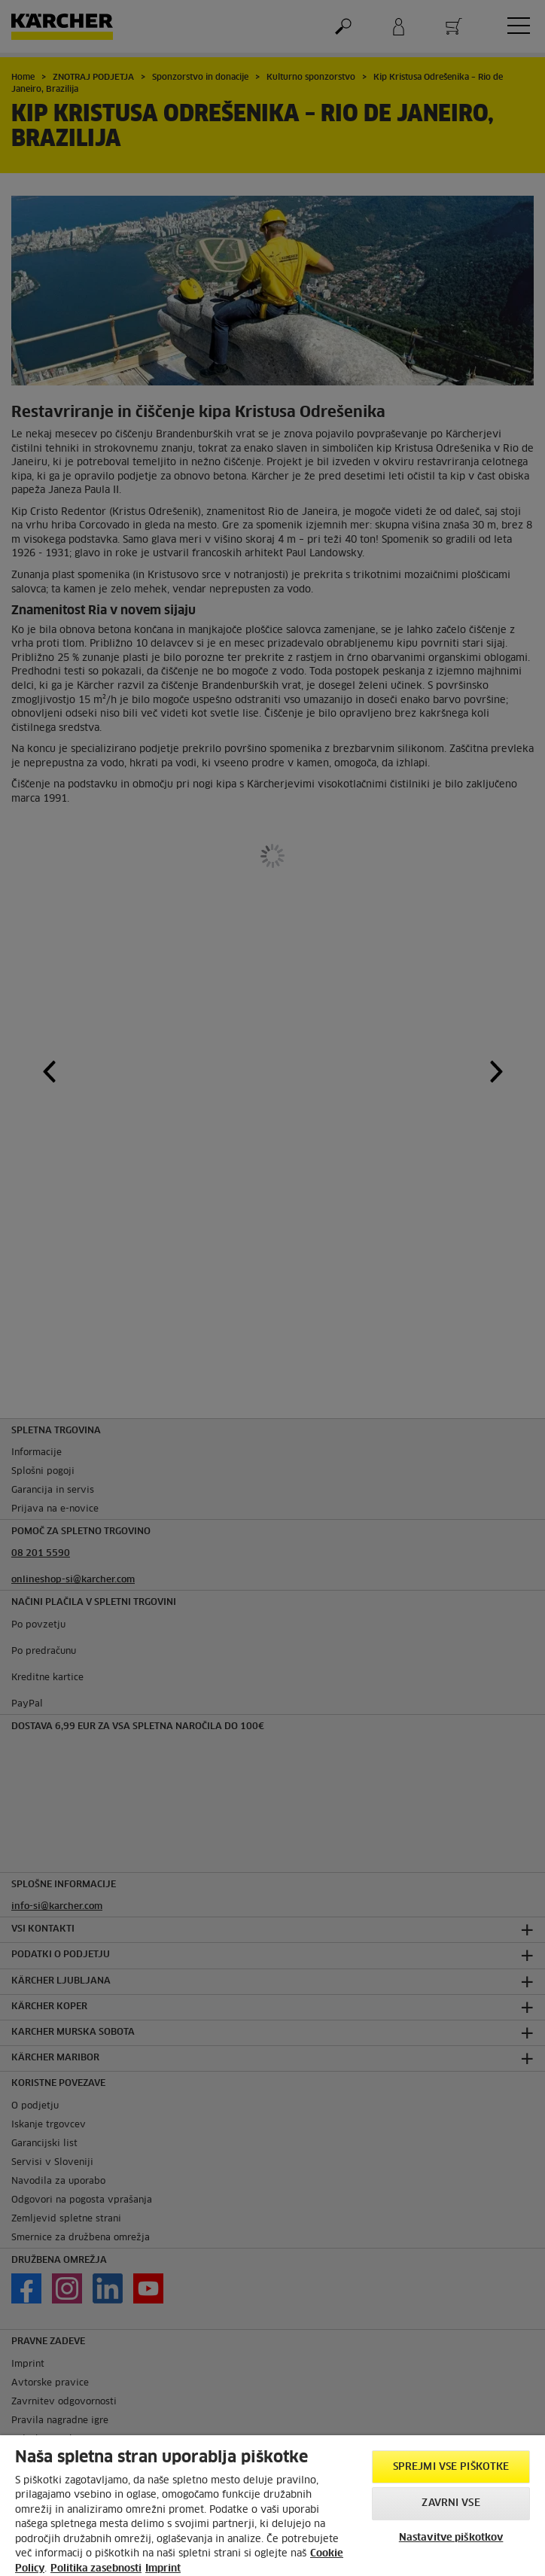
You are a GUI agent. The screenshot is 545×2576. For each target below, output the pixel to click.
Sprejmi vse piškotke (451, 2467)
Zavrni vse (451, 2503)
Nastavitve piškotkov (451, 2538)
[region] (272, 2505)
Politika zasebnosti (96, 2569)
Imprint (163, 2569)
